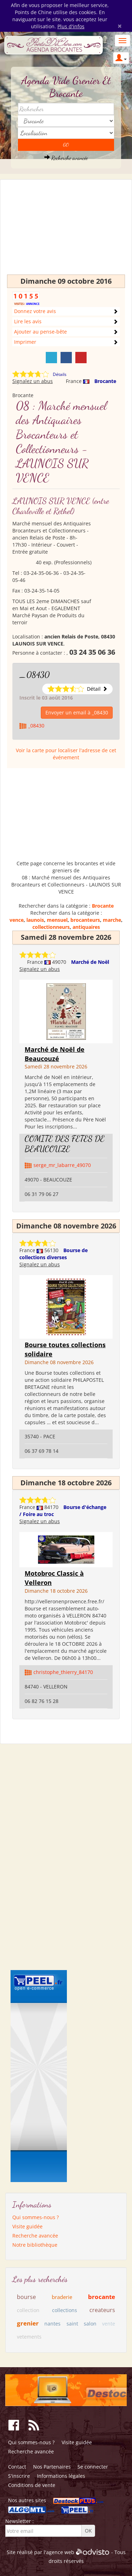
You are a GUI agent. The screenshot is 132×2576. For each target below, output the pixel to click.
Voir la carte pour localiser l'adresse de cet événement (66, 754)
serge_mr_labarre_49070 (62, 1165)
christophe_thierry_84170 (63, 1672)
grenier (28, 2323)
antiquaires (86, 927)
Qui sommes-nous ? (35, 2217)
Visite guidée (27, 2226)
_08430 (34, 675)
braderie (62, 2296)
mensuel (57, 919)
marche (112, 919)
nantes (52, 2323)
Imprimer (25, 341)
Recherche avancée (66, 157)
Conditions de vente (31, 2485)
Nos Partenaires (52, 2466)
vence (17, 919)
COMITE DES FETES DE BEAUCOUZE (65, 1143)
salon (90, 2323)
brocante (101, 2297)
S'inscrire (19, 2475)
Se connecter (92, 2466)
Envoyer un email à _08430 (76, 712)
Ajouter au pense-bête (40, 331)
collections (64, 2310)
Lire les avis (28, 321)
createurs (102, 2310)
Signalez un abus (32, 381)
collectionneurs (51, 927)
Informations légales (61, 2475)
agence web (60, 2552)
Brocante (105, 381)
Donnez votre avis (35, 311)
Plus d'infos (70, 26)
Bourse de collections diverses (53, 1254)
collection (28, 2310)
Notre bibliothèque (34, 2244)
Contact (17, 2466)
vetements (29, 2336)
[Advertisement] (66, 230)
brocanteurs (85, 919)
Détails (60, 374)
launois (35, 919)
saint (72, 2323)
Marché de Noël (90, 962)
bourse (26, 2297)
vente (108, 2323)
